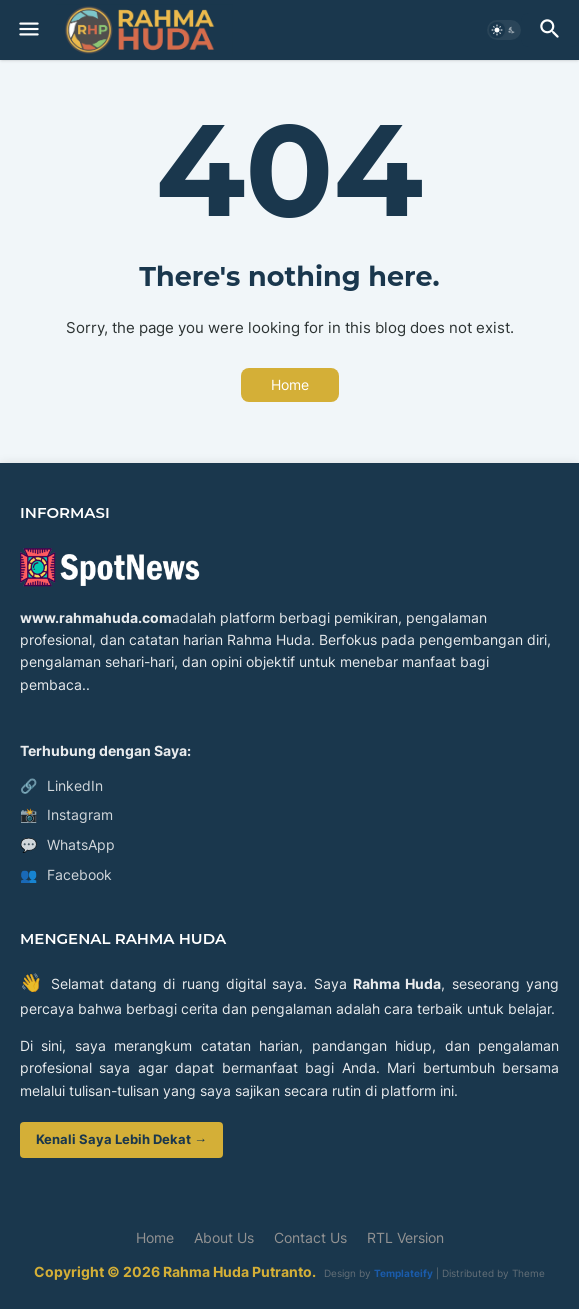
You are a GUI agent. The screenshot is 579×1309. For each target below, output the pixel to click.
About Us (224, 1237)
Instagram (66, 815)
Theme (528, 1273)
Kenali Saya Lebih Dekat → (121, 1139)
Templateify (403, 1273)
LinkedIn (61, 786)
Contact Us (310, 1237)
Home (290, 384)
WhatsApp (67, 845)
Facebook (66, 875)
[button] (27, 30)
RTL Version (405, 1237)
